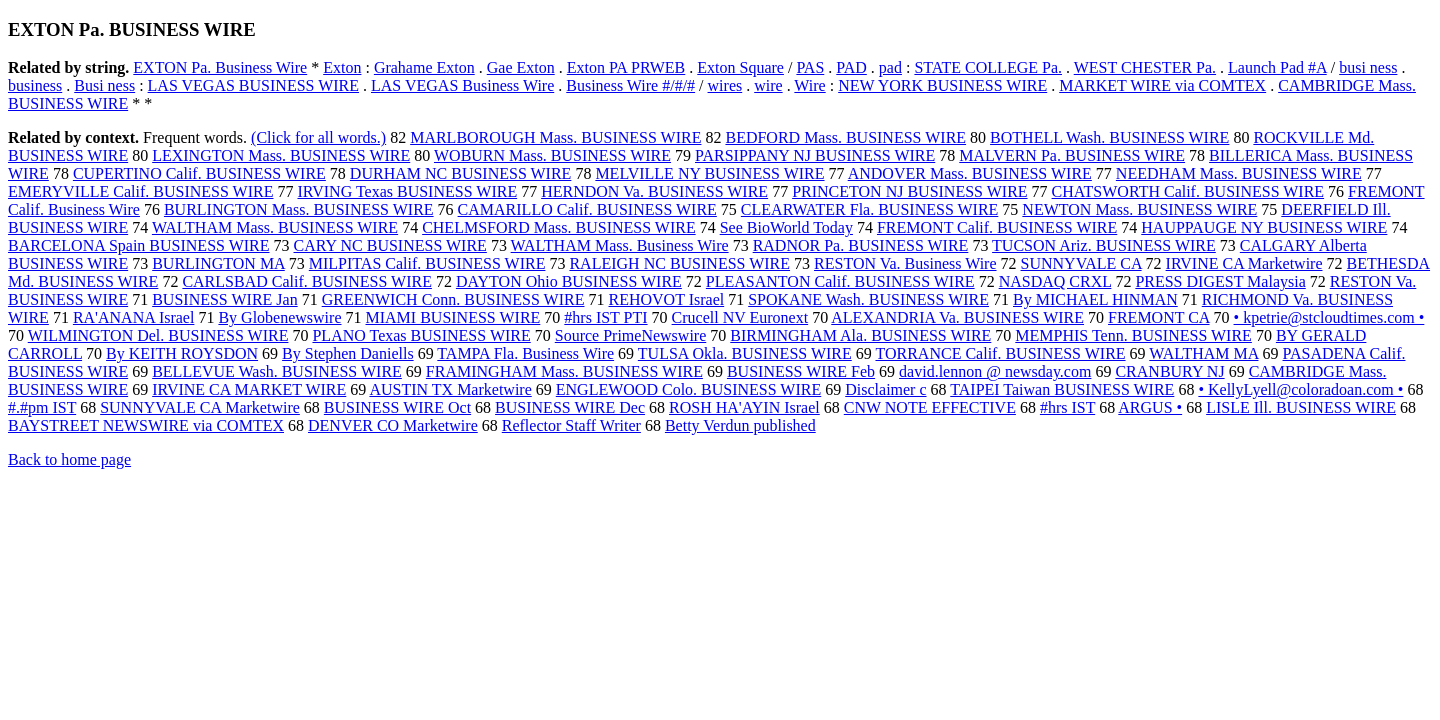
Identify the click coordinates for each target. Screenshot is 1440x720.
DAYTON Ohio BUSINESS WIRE (569, 281)
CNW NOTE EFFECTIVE (930, 407)
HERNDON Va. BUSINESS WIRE (654, 191)
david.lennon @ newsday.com (995, 371)
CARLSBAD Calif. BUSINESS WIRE (307, 281)
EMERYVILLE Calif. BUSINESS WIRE (140, 191)
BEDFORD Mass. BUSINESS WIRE (845, 137)
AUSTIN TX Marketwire (450, 389)
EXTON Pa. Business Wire (220, 67)
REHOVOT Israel (667, 299)
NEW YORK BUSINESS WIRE (942, 85)
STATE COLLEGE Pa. (988, 67)
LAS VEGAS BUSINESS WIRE (253, 85)
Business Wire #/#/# (630, 85)
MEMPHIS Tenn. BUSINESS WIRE (1133, 335)
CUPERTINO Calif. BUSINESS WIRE (199, 173)
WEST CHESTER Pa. (1145, 67)
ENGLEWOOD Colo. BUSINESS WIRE (688, 389)
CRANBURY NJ (1169, 371)
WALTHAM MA (1203, 353)
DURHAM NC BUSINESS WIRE (461, 173)
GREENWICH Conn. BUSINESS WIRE (453, 299)
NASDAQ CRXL (1055, 281)
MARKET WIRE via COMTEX (1162, 85)
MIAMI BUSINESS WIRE (453, 317)
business (35, 85)
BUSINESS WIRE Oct (397, 407)
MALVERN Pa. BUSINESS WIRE (1072, 155)
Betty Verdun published (740, 425)
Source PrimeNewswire (631, 335)
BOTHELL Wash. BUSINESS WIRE (1109, 137)
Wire (809, 85)
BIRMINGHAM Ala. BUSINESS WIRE (860, 335)
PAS (810, 67)
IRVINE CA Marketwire (1244, 263)
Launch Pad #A (1277, 67)
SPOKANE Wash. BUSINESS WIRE (868, 299)
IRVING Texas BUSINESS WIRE (407, 191)
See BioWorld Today (786, 227)
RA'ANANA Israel (134, 317)
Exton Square (740, 67)
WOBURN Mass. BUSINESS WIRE (552, 155)
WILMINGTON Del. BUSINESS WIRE (158, 335)
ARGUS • (1150, 407)
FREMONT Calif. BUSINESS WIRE (997, 227)
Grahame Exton (424, 67)
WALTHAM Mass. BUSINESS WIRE (275, 227)
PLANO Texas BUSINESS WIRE (421, 335)
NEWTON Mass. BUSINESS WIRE (1139, 209)
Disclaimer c (885, 389)
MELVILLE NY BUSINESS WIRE (709, 173)
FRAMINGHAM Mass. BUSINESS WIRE (564, 371)
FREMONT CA (1159, 317)
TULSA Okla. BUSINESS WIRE (745, 353)
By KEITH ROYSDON (182, 353)
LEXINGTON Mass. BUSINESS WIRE (281, 155)
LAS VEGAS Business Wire (462, 85)
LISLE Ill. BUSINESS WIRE (1301, 407)
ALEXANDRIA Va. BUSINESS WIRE (957, 317)
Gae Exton (521, 67)
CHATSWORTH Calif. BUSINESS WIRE (1188, 191)
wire (768, 85)
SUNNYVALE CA (1081, 263)
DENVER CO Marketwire (393, 425)
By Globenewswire (279, 317)
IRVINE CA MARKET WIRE (249, 389)
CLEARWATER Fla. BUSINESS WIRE (870, 209)
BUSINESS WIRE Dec (570, 407)
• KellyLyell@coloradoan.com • (1300, 389)
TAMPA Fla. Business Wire (525, 353)
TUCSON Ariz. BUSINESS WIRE (1104, 245)
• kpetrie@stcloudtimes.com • (1329, 317)
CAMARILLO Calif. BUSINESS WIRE (587, 209)
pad (890, 67)
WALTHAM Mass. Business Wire (620, 245)
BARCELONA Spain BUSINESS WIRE (139, 245)
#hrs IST (1067, 407)
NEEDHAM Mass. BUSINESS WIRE (1239, 173)
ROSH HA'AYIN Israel (744, 407)
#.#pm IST (42, 407)
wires (725, 85)
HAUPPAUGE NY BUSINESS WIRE (1264, 227)
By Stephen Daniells (348, 353)
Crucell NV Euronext (740, 317)
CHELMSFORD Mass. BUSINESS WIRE (559, 227)
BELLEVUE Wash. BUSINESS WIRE (277, 371)
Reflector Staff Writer (571, 425)
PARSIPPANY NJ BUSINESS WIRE (815, 155)
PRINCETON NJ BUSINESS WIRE (909, 191)
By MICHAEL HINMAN (1095, 299)
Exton (342, 67)
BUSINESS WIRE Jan (225, 299)
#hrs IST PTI (605, 317)
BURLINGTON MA (218, 263)
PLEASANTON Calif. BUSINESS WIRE (840, 281)
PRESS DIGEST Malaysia (1220, 281)
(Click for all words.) (318, 137)
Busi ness (104, 85)
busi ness (1368, 67)
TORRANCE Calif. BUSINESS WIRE (1000, 353)
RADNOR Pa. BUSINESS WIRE (861, 245)
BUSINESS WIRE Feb (801, 371)
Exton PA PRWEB (626, 67)
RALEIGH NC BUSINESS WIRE (679, 263)
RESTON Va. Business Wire (905, 263)
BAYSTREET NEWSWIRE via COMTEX (146, 425)
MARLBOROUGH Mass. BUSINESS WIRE (555, 137)
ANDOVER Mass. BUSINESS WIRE (970, 173)
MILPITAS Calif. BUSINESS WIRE (427, 263)
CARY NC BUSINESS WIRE (390, 245)
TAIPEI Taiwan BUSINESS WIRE (1062, 389)
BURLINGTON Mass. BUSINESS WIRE (299, 209)
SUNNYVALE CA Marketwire (200, 407)
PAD (851, 67)
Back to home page (69, 459)
